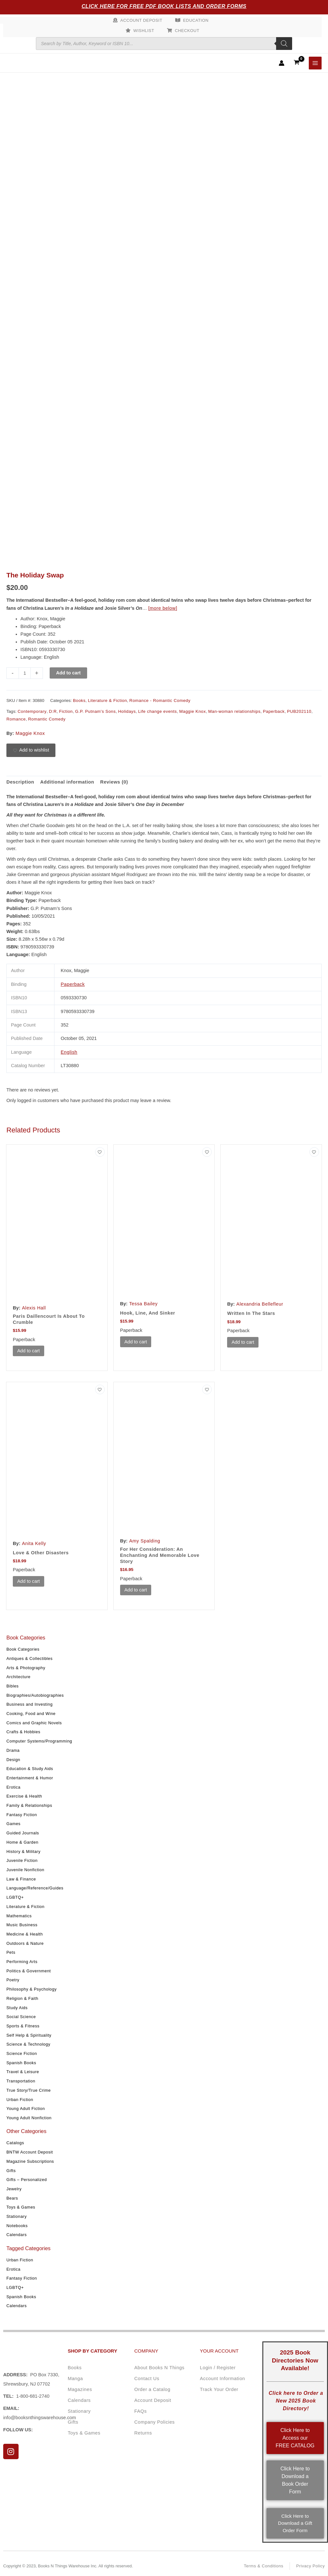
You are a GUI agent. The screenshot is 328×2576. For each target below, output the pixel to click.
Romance (16, 719)
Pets (10, 1952)
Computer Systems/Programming (39, 1741)
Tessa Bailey (143, 1303)
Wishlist (143, 30)
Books (79, 700)
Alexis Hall (34, 1307)
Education (196, 20)
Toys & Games (20, 2207)
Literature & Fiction (25, 1906)
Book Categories (22, 1649)
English (69, 1052)
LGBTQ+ (15, 1897)
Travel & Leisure (22, 2071)
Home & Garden (22, 1842)
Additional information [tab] (67, 782)
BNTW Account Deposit (29, 2152)
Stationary (16, 2216)
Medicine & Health (24, 1934)
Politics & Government (28, 1970)
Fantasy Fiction (21, 1814)
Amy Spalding (144, 1540)
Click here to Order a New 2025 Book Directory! (296, 2400)
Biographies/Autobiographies (35, 1695)
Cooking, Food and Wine (31, 1713)
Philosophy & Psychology (31, 1989)
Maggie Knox (192, 711)
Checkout (187, 30)
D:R (53, 711)
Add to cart (68, 672)
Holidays (127, 711)
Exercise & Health (24, 1796)
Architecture (18, 1676)
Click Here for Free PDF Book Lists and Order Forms (164, 6)
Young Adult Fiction (25, 2108)
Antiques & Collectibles (29, 1658)
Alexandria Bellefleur (259, 1304)
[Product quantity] (25, 673)
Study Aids (17, 2007)
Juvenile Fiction (21, 1860)
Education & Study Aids (29, 1768)
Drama (13, 1750)
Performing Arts (21, 1961)
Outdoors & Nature (25, 1943)
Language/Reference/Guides (34, 1888)
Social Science (21, 2016)
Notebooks (17, 2225)
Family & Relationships (29, 1805)
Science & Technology (28, 2044)
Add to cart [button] (29, 1350)
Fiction (66, 711)
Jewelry (13, 2188)
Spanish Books (21, 2062)
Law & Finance (21, 1878)
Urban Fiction (19, 2099)
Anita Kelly (34, 1543)
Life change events (157, 711)
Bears (12, 2197)
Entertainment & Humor (29, 1777)
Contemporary (32, 711)
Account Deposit (141, 20)
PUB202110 (299, 711)
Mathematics (19, 1915)
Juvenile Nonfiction (25, 1869)
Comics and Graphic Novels (34, 1722)
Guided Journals (22, 1833)
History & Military (23, 1851)
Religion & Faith (22, 1998)
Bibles (12, 1686)
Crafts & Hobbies (23, 1731)
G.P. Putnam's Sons (95, 711)
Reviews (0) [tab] (114, 782)
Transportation (20, 2081)
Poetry (12, 1979)
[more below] (162, 608)
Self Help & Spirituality (29, 2035)
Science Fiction (21, 2053)
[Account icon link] (281, 63)
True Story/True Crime (28, 2090)
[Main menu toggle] (315, 63)
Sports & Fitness (22, 2026)
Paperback (274, 711)
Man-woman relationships (234, 711)
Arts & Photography (25, 1667)
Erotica (13, 1786)
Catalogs (15, 2142)
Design (13, 1759)
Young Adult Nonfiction (29, 2117)
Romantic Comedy (47, 719)
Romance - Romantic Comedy (160, 700)
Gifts (11, 2170)
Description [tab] (20, 782)
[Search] (284, 43)
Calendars (16, 2234)
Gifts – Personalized (26, 2179)
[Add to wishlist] (30, 750)
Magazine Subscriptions (30, 2161)
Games (13, 1823)
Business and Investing (29, 1704)
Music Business (21, 1924)
